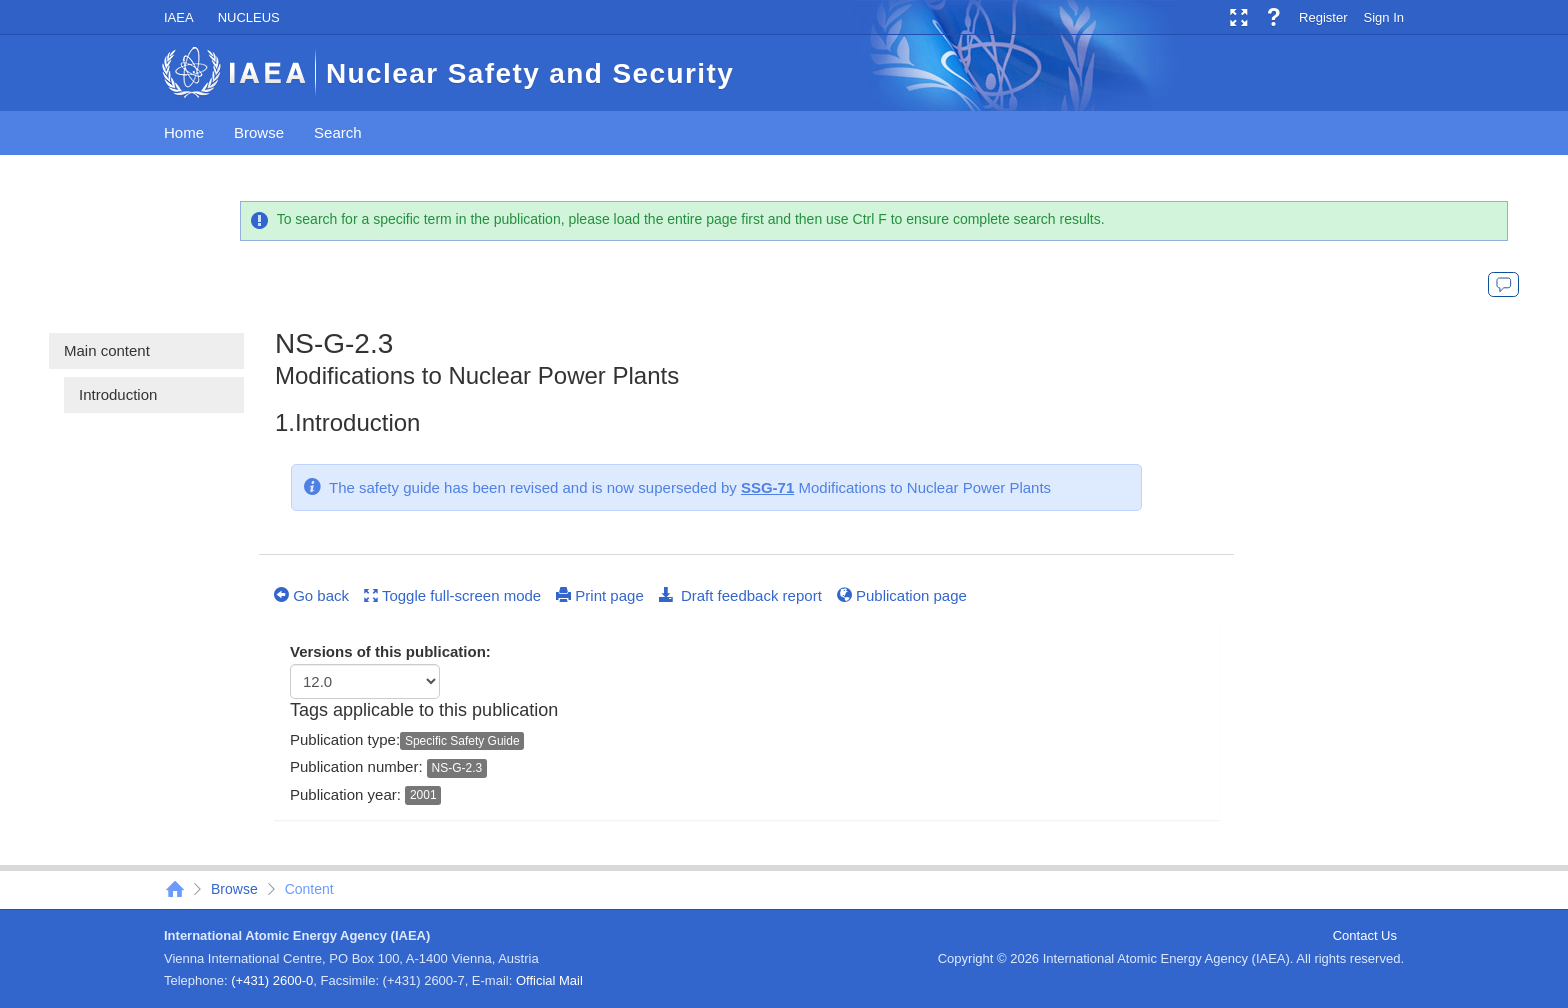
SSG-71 (767, 487)
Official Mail (549, 980)
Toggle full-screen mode (452, 595)
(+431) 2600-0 (272, 980)
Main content (107, 350)
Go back (311, 595)
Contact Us (1365, 935)
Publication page (902, 595)
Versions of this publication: (390, 651)
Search (338, 132)
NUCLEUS (249, 17)
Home (184, 132)
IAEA (179, 17)
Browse (259, 132)
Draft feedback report (740, 595)
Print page (600, 595)
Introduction (118, 394)
